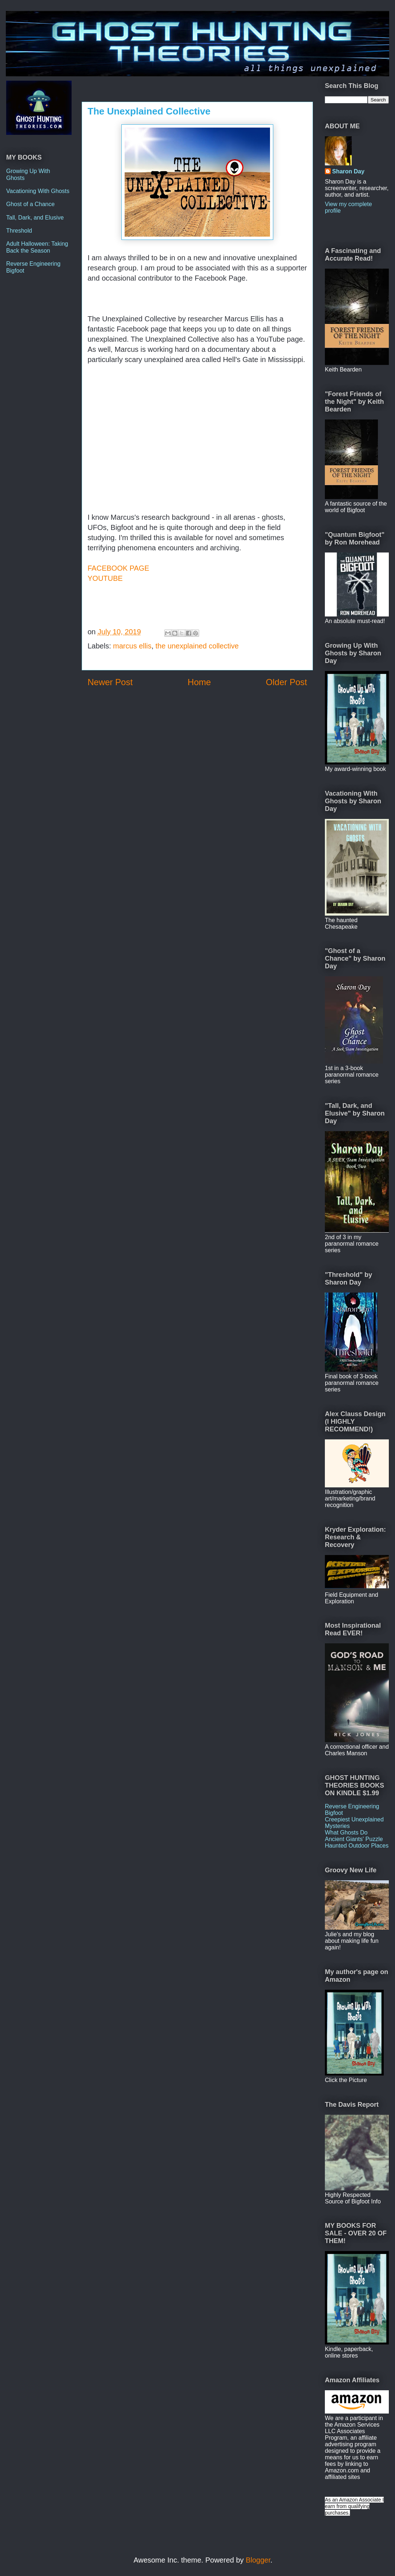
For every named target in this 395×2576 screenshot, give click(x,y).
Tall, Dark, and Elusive (35, 217)
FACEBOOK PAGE (118, 568)
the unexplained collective (197, 646)
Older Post (286, 682)
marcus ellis (132, 646)
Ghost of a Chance (30, 204)
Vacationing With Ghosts (37, 191)
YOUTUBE (105, 578)
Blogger (258, 2560)
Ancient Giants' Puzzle (354, 1839)
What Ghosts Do (346, 1832)
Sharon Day (348, 171)
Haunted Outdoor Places (356, 1845)
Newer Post (110, 682)
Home (199, 682)
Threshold (19, 231)
